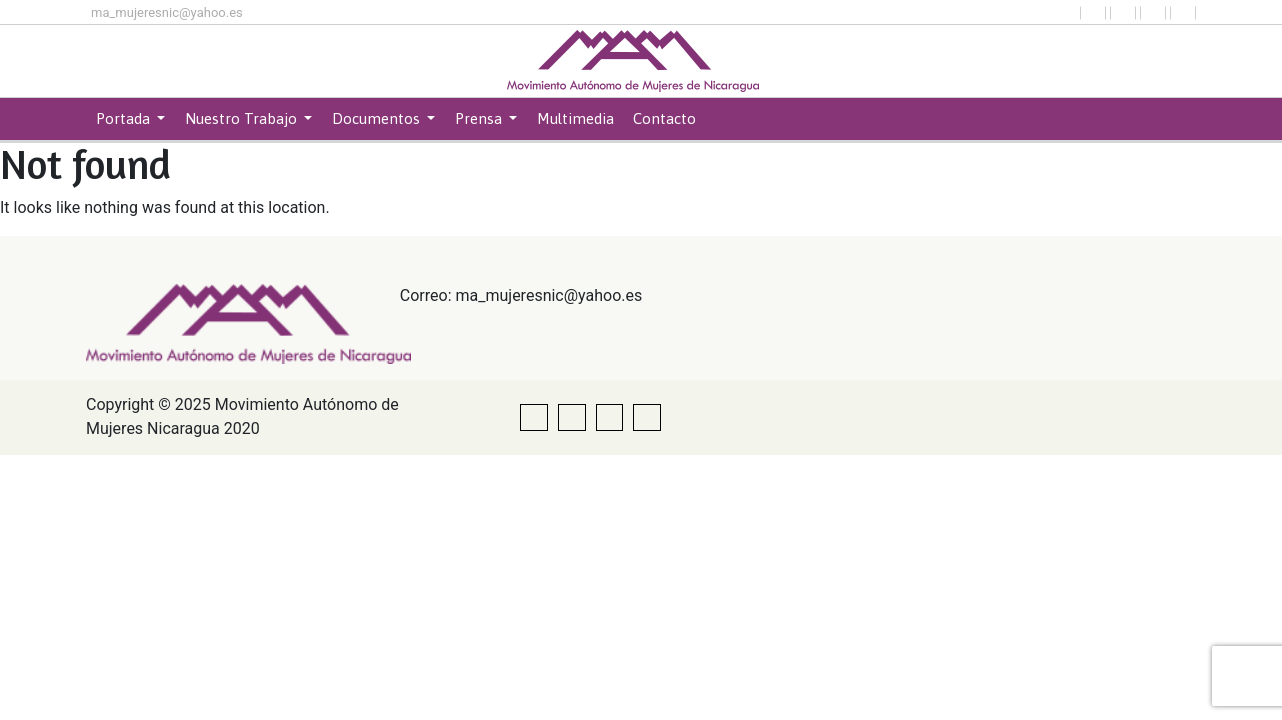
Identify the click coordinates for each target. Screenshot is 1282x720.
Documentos (378, 118)
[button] (1093, 13)
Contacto (664, 118)
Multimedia (575, 118)
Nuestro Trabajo (243, 118)
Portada (125, 118)
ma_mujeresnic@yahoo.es (167, 12)
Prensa (480, 118)
